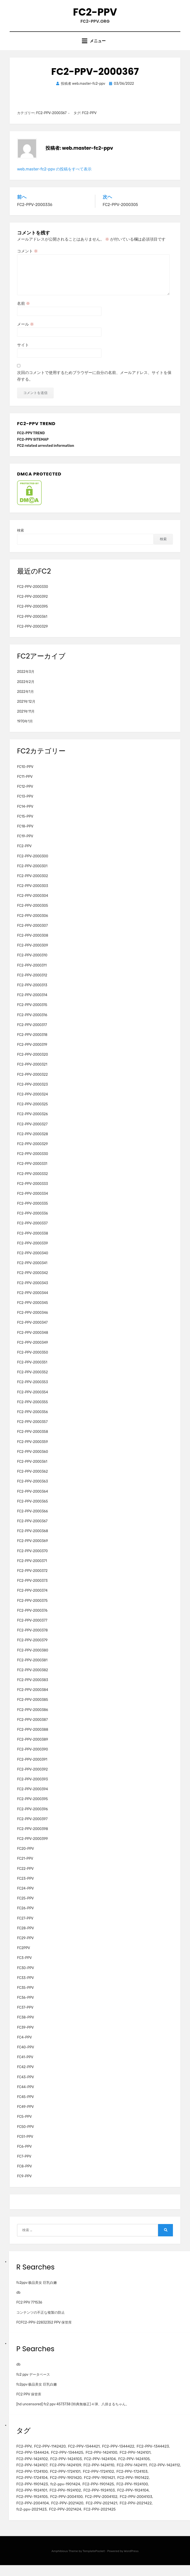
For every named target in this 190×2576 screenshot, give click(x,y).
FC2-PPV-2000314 (32, 1002)
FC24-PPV (25, 1895)
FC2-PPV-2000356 (32, 1419)
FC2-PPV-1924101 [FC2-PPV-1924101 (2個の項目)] (31, 2500)
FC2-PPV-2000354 (32, 1399)
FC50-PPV (25, 2134)
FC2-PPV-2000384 (32, 1697)
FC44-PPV (25, 2094)
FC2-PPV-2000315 (32, 1012)
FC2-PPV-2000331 (32, 1171)
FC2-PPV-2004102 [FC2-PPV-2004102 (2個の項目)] (101, 2507)
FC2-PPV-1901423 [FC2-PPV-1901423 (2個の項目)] (32, 2493)
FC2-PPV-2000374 (32, 1598)
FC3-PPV (24, 1965)
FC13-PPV (25, 804)
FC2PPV (23, 1955)
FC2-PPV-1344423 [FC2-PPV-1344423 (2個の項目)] (153, 2453)
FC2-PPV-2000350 (32, 1359)
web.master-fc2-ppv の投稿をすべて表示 (54, 176)
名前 (23, 310)
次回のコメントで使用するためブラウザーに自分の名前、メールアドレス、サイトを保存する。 (94, 383)
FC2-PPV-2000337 (32, 1230)
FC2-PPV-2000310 (32, 962)
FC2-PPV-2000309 (32, 952)
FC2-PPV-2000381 (32, 1667)
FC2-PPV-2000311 (32, 972)
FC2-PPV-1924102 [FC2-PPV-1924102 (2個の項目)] (65, 2500)
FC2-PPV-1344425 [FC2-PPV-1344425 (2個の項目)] (67, 2460)
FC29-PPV (25, 1945)
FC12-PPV (25, 794)
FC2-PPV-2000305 (32, 913)
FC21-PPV (25, 1866)
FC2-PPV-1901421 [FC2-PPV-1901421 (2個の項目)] (99, 2487)
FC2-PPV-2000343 (32, 1290)
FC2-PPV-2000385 (32, 1707)
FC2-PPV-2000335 (32, 1210)
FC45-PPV (25, 2104)
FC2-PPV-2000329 (32, 633)
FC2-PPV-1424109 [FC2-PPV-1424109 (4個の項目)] (65, 2473)
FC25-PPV (25, 1905)
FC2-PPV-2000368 (32, 1538)
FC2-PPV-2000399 (32, 1846)
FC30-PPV (25, 1975)
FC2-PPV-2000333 (32, 1191)
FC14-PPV (25, 813)
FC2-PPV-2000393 (32, 1786)
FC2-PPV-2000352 (32, 1379)
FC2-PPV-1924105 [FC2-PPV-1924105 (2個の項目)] (32, 2507)
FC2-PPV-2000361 (32, 623)
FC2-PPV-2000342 (32, 1280)
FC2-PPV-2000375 (32, 1608)
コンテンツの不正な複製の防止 (40, 2319)
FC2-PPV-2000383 (32, 1687)
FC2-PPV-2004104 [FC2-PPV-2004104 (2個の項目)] (32, 2513)
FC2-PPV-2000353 (32, 1389)
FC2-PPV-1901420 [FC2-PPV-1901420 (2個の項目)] (66, 2487)
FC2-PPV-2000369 (32, 1548)
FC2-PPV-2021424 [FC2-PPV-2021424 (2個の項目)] (65, 2520)
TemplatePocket (94, 2562)
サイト (23, 352)
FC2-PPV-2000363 (32, 1488)
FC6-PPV (24, 2153)
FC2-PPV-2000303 (32, 893)
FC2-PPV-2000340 (32, 1260)
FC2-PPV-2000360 (32, 1459)
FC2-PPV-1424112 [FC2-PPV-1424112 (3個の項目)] (164, 2473)
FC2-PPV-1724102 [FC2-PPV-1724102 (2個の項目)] (98, 2480)
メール (25, 331)
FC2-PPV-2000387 (32, 1727)
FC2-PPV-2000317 (32, 1032)
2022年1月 (25, 699)
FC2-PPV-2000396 (32, 1816)
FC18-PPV (25, 833)
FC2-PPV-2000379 (32, 1647)
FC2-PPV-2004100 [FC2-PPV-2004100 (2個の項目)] (66, 2507)
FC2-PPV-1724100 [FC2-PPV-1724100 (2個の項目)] (32, 2480)
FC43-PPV (25, 2084)
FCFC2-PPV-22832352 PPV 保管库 (44, 2329)
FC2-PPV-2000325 (32, 1111)
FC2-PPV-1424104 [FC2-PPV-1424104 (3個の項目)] (100, 2467)
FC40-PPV (25, 2054)
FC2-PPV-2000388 (32, 1736)
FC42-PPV (25, 2074)
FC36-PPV (25, 2004)
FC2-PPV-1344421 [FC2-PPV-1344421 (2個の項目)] (84, 2453)
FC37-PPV (25, 2015)
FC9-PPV (24, 2183)
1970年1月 (25, 728)
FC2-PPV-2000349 (32, 1349)
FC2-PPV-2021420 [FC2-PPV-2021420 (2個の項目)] (67, 2513)
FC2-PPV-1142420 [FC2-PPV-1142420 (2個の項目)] (50, 2453)
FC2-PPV (95, 14)
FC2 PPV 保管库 (28, 2401)
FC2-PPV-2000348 (32, 1340)
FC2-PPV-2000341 (32, 1270)
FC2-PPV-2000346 (32, 1320)
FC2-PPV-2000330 (32, 594)
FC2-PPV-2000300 (32, 863)
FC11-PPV (25, 784)
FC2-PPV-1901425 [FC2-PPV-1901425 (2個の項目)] (98, 2493)
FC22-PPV (25, 1876)
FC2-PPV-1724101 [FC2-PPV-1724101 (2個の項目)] (65, 2480)
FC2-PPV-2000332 (32, 1181)
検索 (20, 538)
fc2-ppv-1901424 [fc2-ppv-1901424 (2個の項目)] (65, 2493)
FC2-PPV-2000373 (32, 1588)
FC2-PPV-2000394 (32, 1796)
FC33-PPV (25, 1985)
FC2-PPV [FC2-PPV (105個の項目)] (24, 2453)
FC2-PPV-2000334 (32, 1200)
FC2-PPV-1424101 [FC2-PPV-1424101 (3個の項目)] (134, 2460)
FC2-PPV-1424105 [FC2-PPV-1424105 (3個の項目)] (134, 2467)
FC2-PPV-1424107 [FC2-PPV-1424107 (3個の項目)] (31, 2473)
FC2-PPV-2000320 (32, 1062)
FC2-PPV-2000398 (32, 1836)
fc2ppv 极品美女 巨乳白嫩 (36, 2289)
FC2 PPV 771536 (29, 2310)
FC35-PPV (25, 1995)
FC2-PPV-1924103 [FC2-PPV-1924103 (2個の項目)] (99, 2500)
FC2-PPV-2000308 (32, 942)
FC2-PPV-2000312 (32, 982)
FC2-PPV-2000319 (32, 1052)
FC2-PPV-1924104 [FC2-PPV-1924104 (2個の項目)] (133, 2500)
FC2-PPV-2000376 (32, 1617)
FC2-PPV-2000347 (32, 1330)
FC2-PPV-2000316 (32, 1022)
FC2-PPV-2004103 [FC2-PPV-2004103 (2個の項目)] (136, 2507)
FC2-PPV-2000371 (32, 1568)
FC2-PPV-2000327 (32, 1131)
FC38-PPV (25, 2024)
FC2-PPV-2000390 (32, 1756)
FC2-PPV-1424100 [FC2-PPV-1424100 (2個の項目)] (101, 2460)
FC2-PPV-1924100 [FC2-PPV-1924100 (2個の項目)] (132, 2493)
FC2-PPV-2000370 (32, 1558)
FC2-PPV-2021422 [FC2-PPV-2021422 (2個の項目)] (136, 2513)
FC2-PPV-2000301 (32, 873)
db (18, 2300)
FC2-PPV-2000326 (32, 1121)
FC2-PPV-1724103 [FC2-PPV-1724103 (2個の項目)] (131, 2480)
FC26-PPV (25, 1915)
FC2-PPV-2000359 (32, 1449)
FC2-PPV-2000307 (32, 932)
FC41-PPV (25, 2064)
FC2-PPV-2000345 (32, 1310)
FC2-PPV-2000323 (32, 1091)
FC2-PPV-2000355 (32, 1409)
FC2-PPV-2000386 (32, 1717)
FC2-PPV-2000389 (32, 1747)
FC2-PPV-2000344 (32, 1300)
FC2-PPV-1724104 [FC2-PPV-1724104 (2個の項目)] (32, 2487)
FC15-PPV (25, 823)
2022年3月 (25, 679)
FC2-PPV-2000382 (32, 1677)
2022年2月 (25, 689)
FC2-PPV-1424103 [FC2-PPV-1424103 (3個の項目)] (66, 2467)
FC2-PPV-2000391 (32, 1766)
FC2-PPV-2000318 (32, 1042)
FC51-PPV (25, 2144)
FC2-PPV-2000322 (32, 1081)
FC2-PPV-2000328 (32, 1141)
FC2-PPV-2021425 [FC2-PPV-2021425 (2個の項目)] (100, 2520)
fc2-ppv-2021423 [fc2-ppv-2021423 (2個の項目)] (31, 2520)
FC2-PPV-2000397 (32, 1826)
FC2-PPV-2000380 (32, 1657)
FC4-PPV (24, 2044)
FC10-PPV (25, 774)
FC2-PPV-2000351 (32, 1369)
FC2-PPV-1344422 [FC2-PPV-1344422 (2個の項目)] (118, 2453)
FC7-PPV (24, 2163)
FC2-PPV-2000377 (32, 1627)
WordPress (131, 2562)
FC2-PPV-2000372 (32, 1578)
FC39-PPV (25, 2034)
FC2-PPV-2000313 (32, 992)
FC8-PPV (24, 2173)
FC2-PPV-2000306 (32, 923)
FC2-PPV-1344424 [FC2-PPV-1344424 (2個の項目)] (32, 2460)
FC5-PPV (24, 2124)
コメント (27, 258)
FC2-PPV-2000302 (32, 883)
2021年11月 (26, 718)
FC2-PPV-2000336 (32, 1220)
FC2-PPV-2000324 (32, 1101)
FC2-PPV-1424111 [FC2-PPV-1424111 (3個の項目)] (132, 2473)
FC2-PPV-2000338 (32, 1240)
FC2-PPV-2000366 (32, 1518)
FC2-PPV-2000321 (32, 1072)
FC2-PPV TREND (31, 440)
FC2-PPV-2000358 (32, 1439)
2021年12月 (26, 708)
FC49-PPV (25, 2114)
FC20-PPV (25, 1856)
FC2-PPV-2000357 (32, 1429)
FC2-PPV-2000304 (32, 903)
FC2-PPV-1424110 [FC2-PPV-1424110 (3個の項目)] (98, 2473)
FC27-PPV (25, 1925)
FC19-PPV (25, 843)
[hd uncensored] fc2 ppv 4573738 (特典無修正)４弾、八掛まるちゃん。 (72, 2411)
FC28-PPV (25, 1935)
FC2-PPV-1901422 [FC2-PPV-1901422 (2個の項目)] (133, 2487)
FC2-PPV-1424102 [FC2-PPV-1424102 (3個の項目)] (32, 2467)
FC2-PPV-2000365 (32, 1508)
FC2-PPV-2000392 (32, 604)
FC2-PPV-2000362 (32, 1479)
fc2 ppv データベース (33, 2381)
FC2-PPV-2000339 (32, 1250)
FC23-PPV (25, 1885)
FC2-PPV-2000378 (32, 1637)
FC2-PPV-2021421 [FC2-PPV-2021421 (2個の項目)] (101, 2513)
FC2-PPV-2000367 (51, 120)
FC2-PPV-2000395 (32, 614)
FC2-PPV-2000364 (32, 1498)
